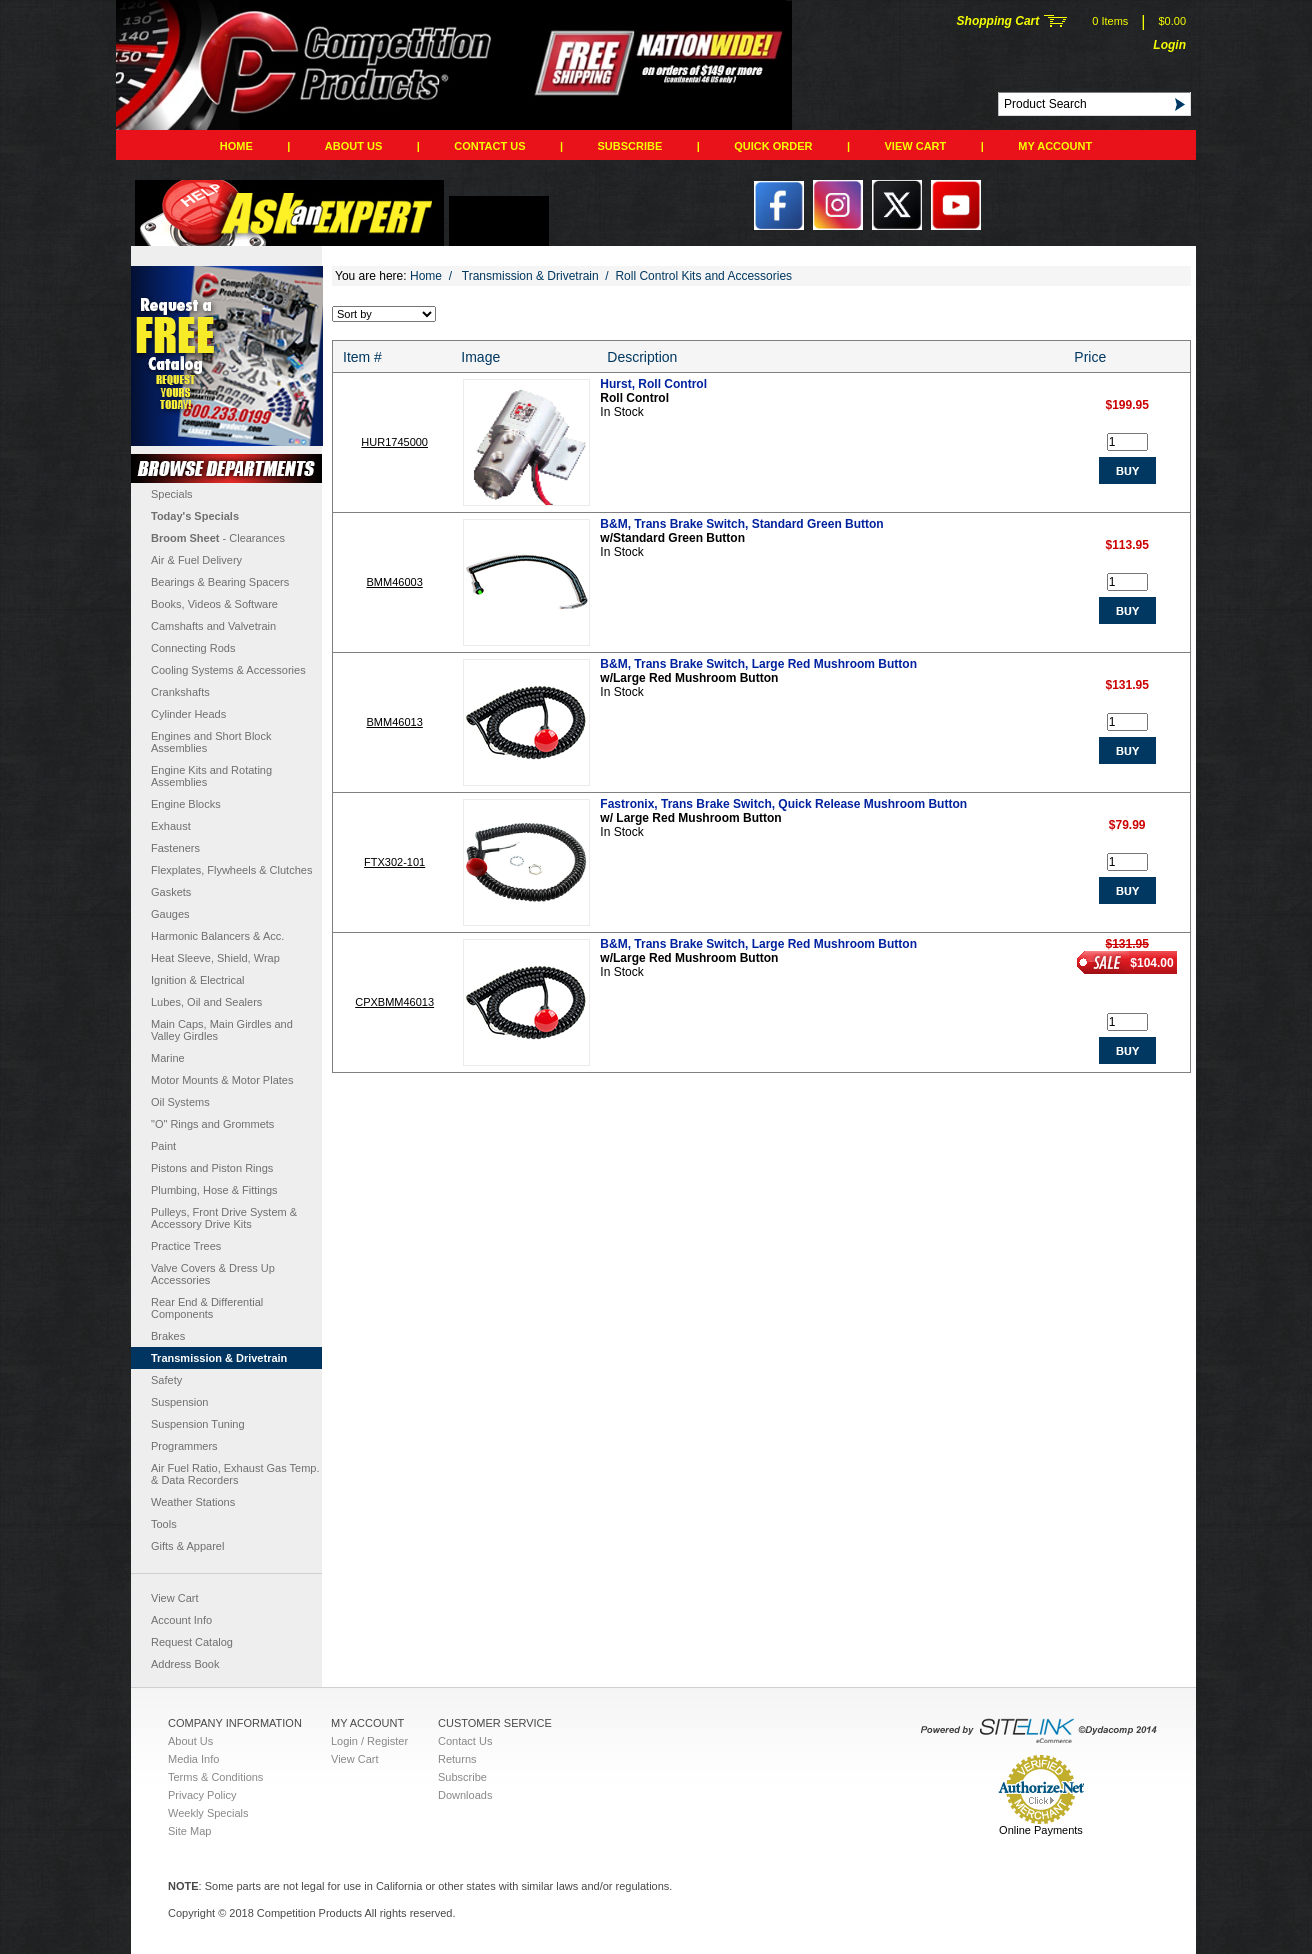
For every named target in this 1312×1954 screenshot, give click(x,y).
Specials (172, 494)
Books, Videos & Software (214, 604)
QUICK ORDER (773, 146)
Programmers (184, 1446)
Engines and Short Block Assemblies (211, 742)
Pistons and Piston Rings (212, 1168)
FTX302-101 (394, 862)
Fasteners (175, 848)
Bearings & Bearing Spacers (220, 582)
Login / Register (369, 1741)
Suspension (180, 1402)
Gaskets (171, 892)
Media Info (193, 1759)
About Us (353, 146)
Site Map (189, 1831)
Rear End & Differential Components (207, 1308)
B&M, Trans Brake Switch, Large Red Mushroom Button (758, 664)
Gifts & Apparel (187, 1546)
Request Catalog (192, 1642)
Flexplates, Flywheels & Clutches (231, 870)
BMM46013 (395, 722)
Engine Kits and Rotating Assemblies (211, 776)
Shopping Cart (998, 21)
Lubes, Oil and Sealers (206, 1002)
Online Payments (1041, 1830)
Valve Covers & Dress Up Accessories (213, 1274)
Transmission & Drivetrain (219, 1358)
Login (1169, 45)
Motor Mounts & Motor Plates (222, 1080)
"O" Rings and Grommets (212, 1124)
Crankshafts (180, 692)
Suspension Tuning (198, 1424)
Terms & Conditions (215, 1777)
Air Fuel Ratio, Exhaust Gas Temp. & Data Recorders (235, 1474)
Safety (166, 1380)
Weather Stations (193, 1502)
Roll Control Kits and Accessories (703, 276)
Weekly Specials (208, 1813)
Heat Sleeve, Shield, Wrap (215, 958)
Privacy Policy (202, 1795)
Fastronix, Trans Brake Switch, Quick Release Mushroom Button (783, 804)
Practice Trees (186, 1246)
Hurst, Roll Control (653, 384)
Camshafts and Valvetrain (213, 626)
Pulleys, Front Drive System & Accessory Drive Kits (224, 1218)
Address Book (185, 1664)
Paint (163, 1146)
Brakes (168, 1336)
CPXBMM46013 (394, 1002)
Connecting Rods (193, 648)
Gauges (170, 914)
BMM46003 (395, 582)
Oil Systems (180, 1102)
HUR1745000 (394, 442)
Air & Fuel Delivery (196, 560)
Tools (164, 1524)
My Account (1055, 146)
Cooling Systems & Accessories (228, 670)
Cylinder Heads (188, 714)
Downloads (465, 1795)
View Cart (916, 146)
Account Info (181, 1620)
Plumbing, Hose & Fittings (214, 1190)
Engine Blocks (186, 804)
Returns (457, 1759)
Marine (168, 1058)
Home (236, 146)
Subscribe (630, 146)
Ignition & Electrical (198, 980)
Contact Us (489, 146)
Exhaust (171, 826)
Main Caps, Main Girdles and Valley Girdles (222, 1030)
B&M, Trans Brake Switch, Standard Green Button (741, 524)
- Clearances (218, 538)
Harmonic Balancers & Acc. (217, 936)
